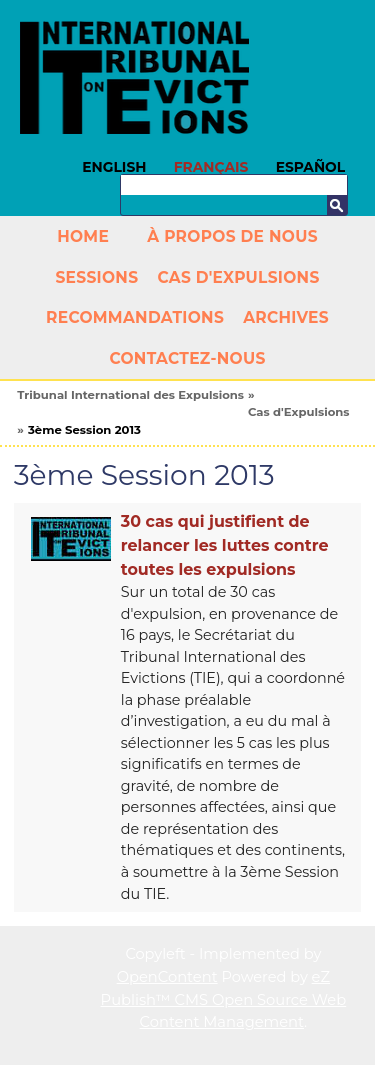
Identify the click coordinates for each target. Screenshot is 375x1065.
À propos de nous (232, 236)
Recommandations (135, 317)
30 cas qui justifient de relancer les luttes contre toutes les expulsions (225, 545)
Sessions (96, 277)
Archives (286, 317)
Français (211, 167)
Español (311, 167)
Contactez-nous (187, 358)
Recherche (337, 205)
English (114, 167)
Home (83, 236)
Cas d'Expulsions (238, 277)
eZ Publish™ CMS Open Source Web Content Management (224, 999)
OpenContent (167, 977)
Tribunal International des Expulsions (130, 395)
